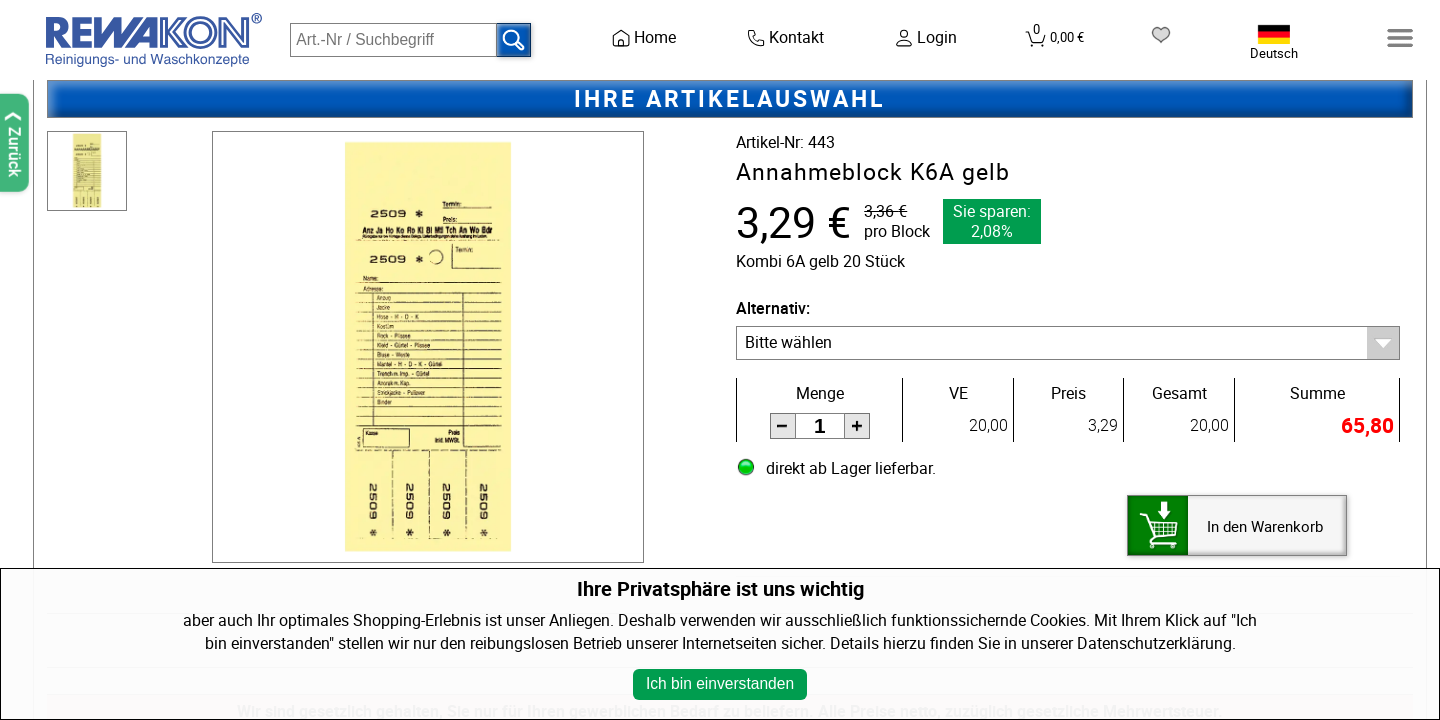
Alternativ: (773, 308)
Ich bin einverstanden (720, 683)
